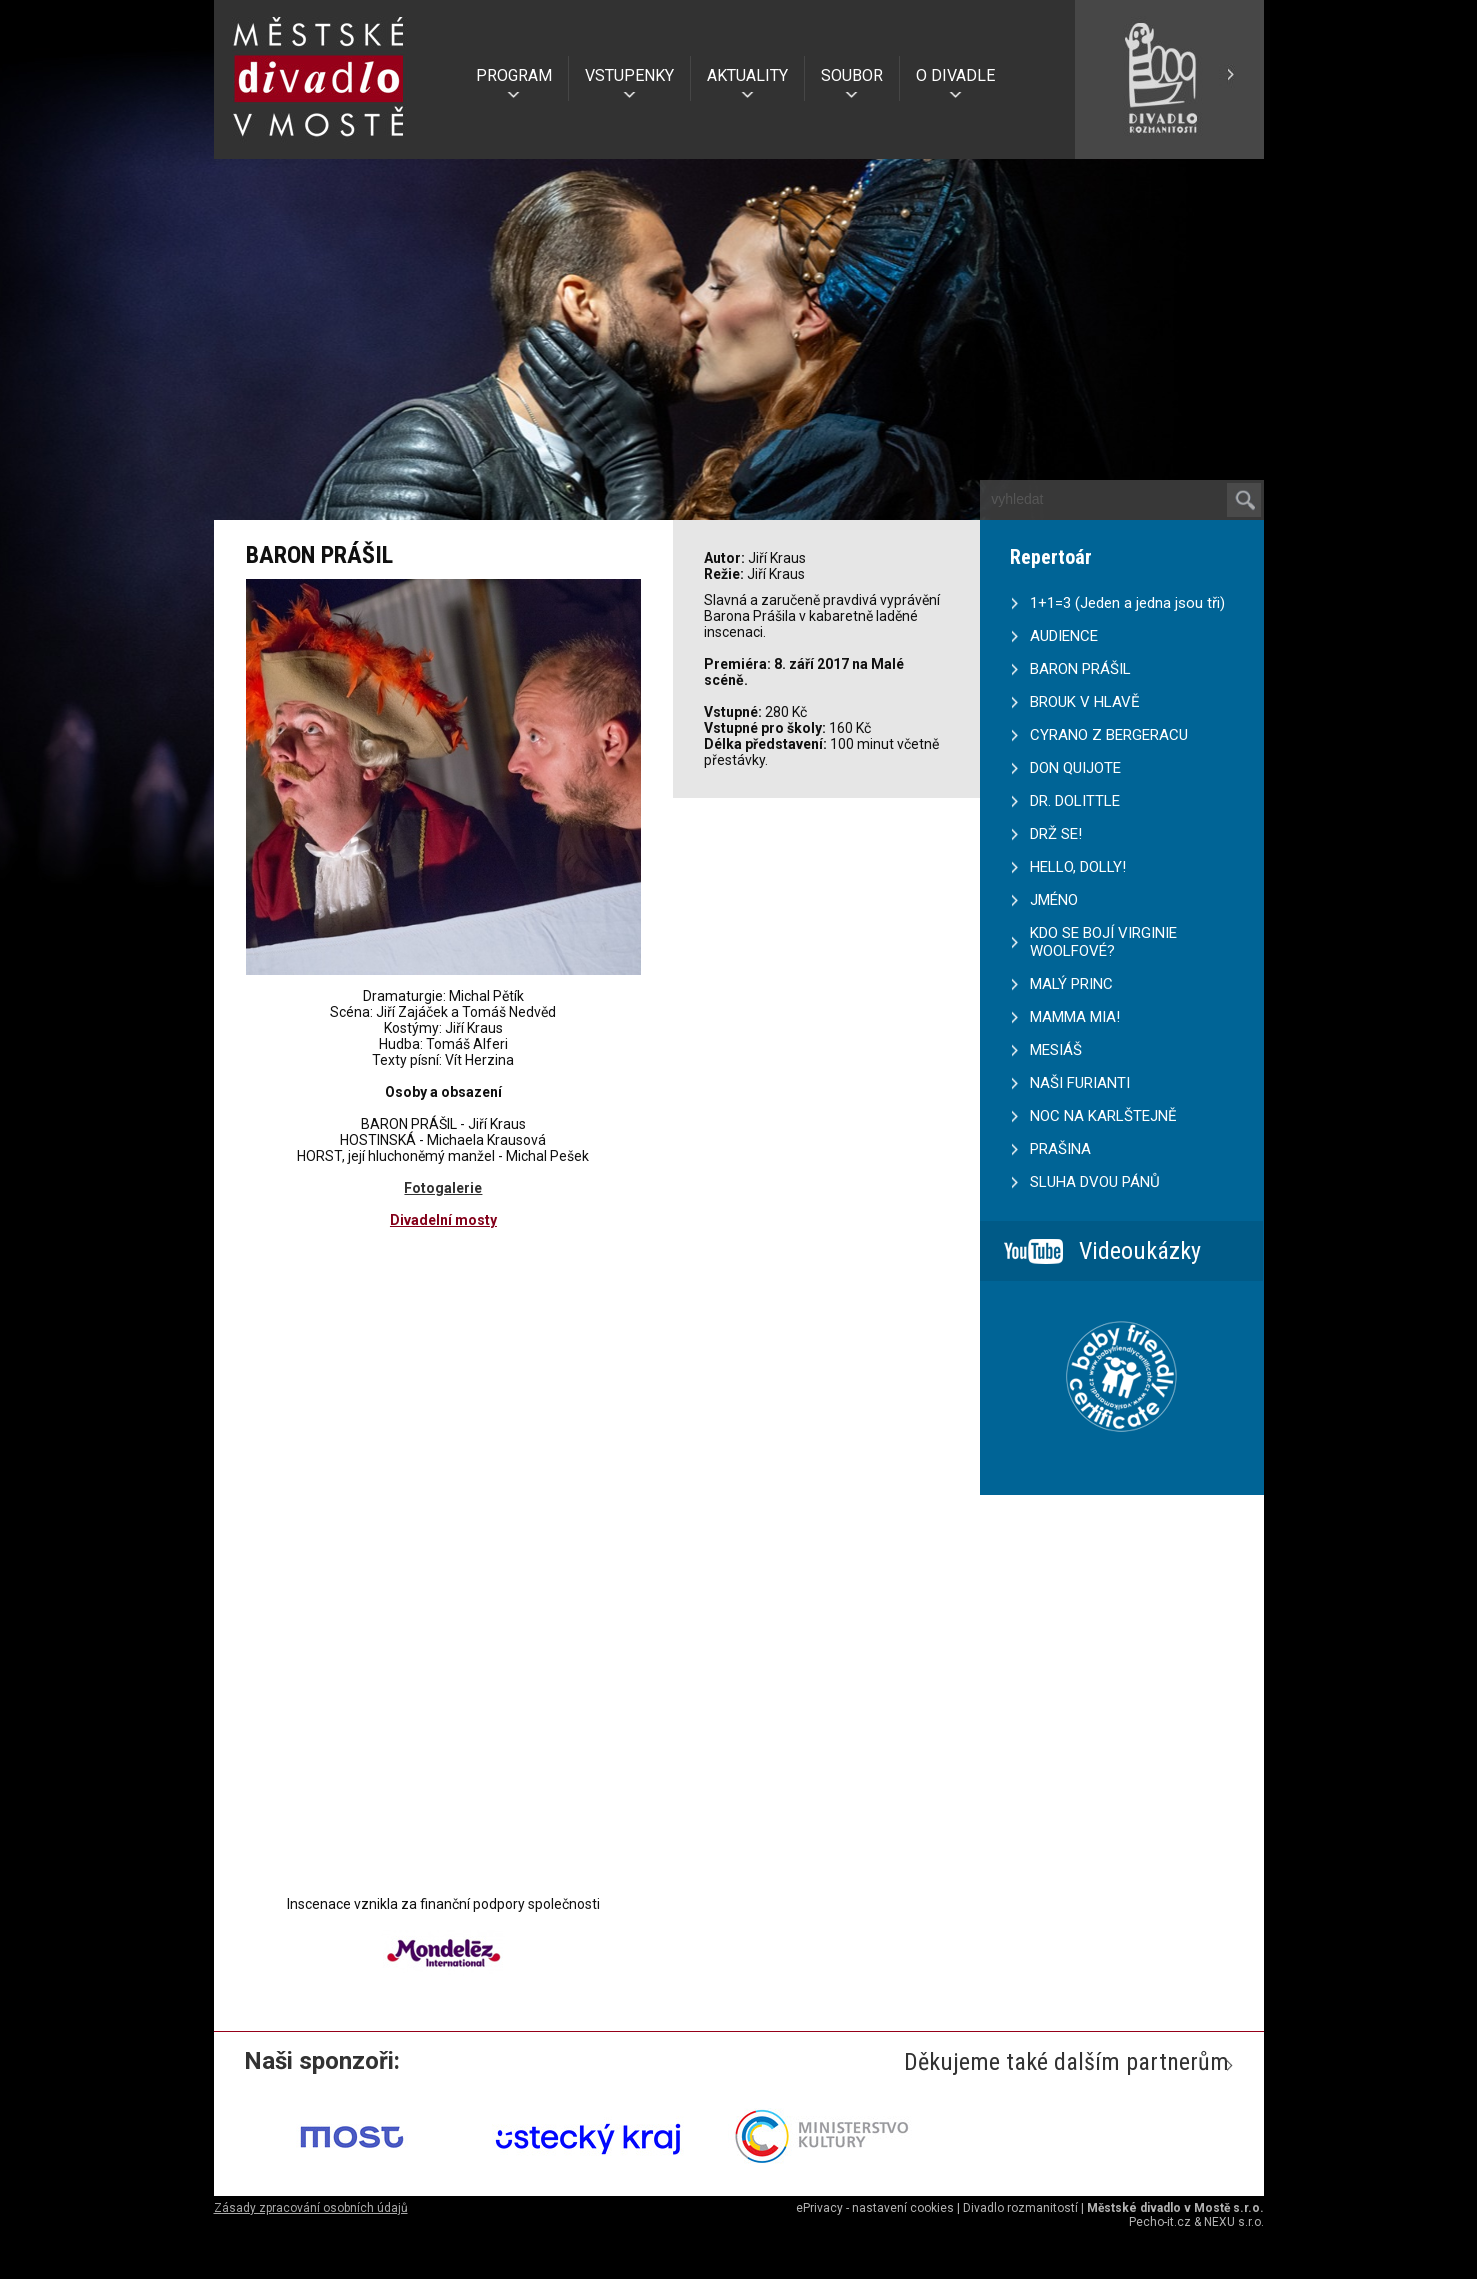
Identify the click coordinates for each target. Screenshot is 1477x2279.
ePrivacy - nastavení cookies (875, 2208)
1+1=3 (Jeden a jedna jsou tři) (1127, 603)
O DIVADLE (955, 75)
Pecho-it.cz (1160, 2222)
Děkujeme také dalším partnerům (1066, 2062)
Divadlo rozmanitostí (1020, 2208)
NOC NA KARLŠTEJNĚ (1103, 1116)
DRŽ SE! (1056, 834)
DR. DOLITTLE (1075, 801)
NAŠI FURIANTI (1080, 1083)
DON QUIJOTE (1075, 768)
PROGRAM (514, 75)
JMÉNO (1054, 900)
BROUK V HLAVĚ (1085, 702)
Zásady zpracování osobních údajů (311, 2208)
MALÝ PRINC (1071, 984)
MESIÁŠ (1056, 1050)
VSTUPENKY (629, 75)
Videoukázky (1140, 1251)
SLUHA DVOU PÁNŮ (1095, 1182)
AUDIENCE (1064, 636)
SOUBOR (852, 75)
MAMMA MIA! (1075, 1017)
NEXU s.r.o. (1234, 2222)
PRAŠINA (1060, 1149)
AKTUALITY (747, 75)
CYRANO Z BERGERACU (1109, 735)
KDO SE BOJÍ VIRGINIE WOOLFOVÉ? (1103, 942)
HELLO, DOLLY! (1078, 867)
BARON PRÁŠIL (1080, 669)
